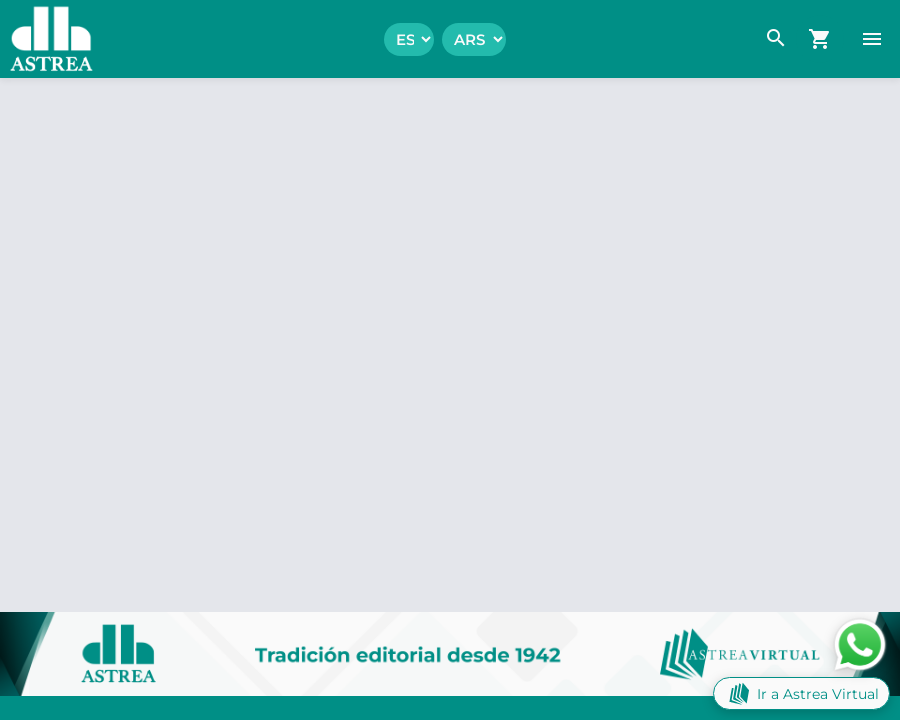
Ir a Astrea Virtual (801, 693)
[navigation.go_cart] (820, 39)
